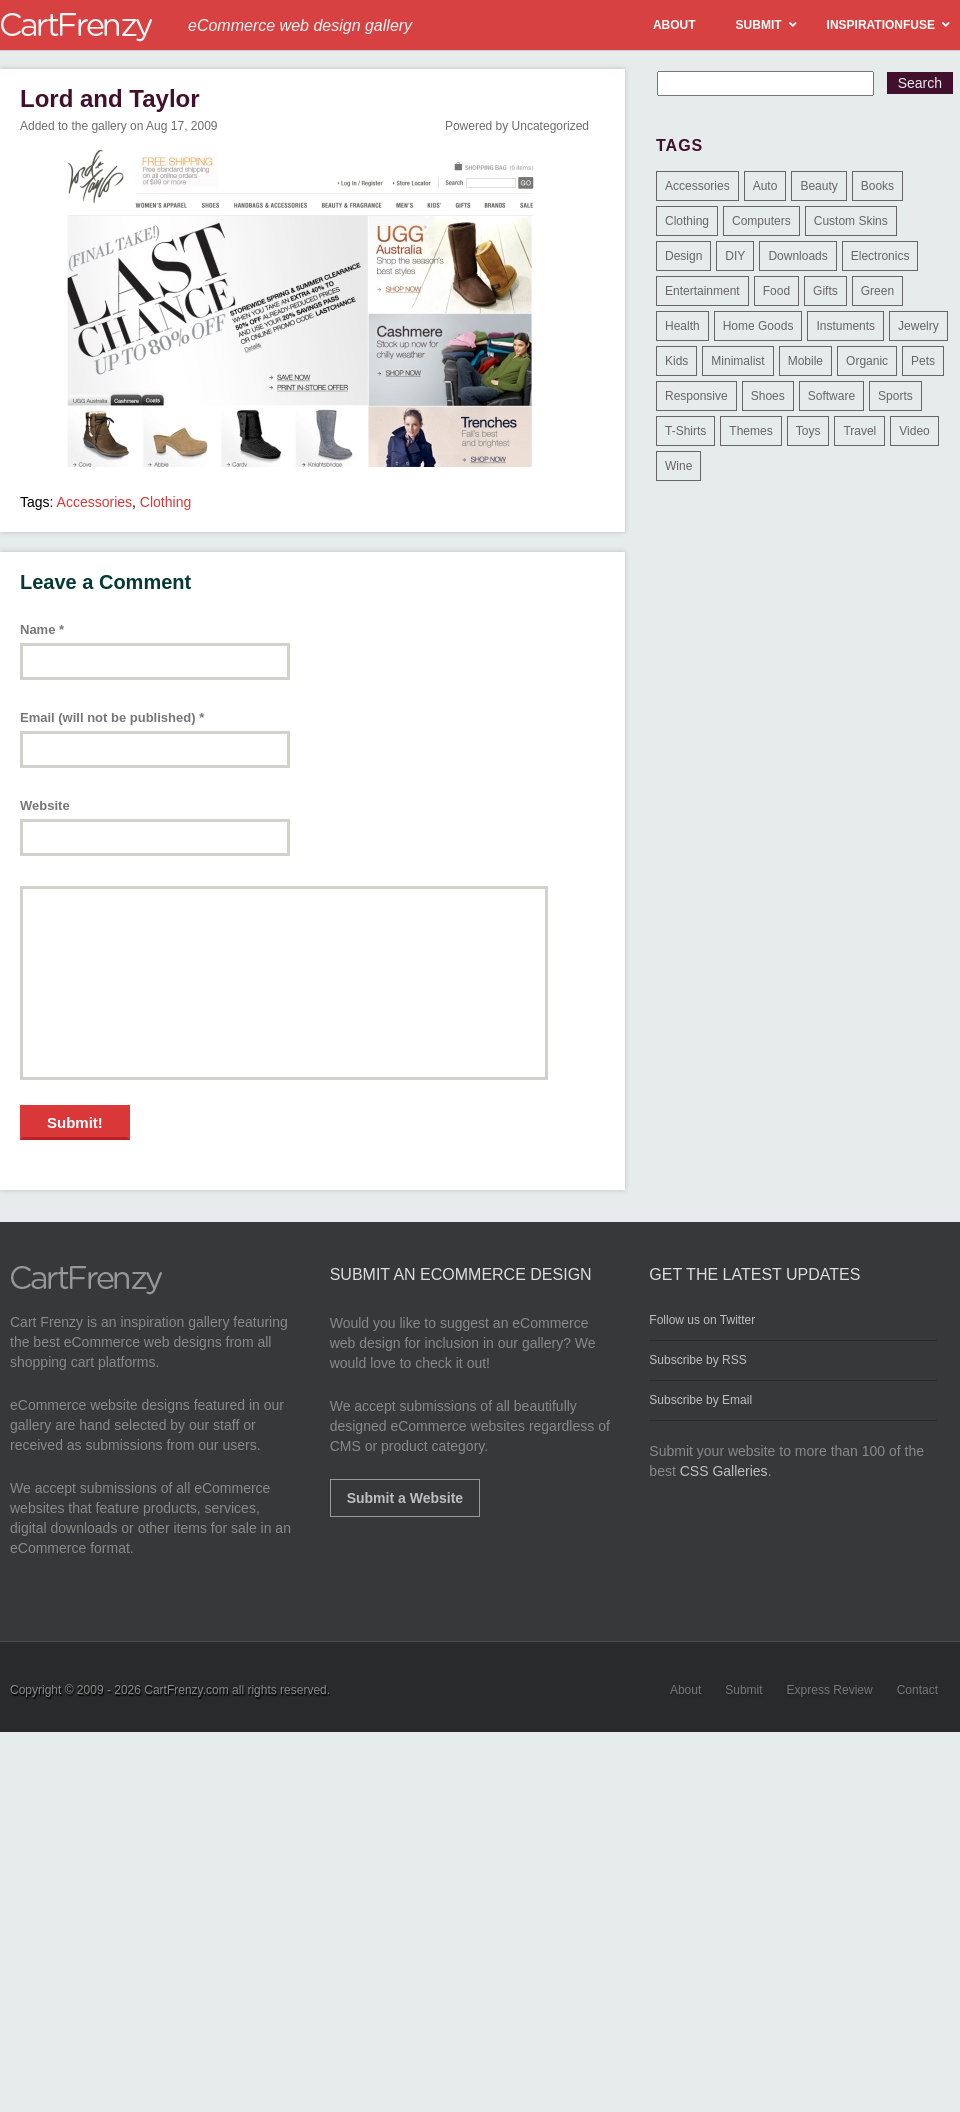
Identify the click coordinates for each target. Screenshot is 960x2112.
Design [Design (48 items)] (683, 256)
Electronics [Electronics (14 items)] (880, 256)
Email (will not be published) (112, 717)
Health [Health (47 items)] (682, 326)
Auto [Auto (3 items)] (765, 186)
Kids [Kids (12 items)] (676, 361)
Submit (743, 1690)
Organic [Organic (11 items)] (867, 361)
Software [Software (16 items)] (831, 396)
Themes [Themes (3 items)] (750, 431)
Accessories (94, 502)
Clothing (165, 502)
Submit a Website (405, 1498)
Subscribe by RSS (697, 1360)
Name (42, 629)
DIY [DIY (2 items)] (735, 256)
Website (45, 805)
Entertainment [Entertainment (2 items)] (702, 291)
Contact (917, 1690)
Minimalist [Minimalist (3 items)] (737, 361)
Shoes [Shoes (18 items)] (768, 396)
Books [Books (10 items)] (877, 186)
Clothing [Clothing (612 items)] (687, 221)
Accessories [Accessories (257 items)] (697, 186)
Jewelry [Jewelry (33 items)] (918, 326)
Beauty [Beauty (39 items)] (818, 186)
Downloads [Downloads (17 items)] (797, 256)
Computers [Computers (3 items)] (761, 221)
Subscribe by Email (700, 1400)
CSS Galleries (724, 1471)
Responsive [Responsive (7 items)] (696, 396)
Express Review (830, 1690)
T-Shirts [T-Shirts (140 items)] (685, 431)
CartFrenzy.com (186, 1690)
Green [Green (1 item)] (877, 291)
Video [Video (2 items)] (914, 431)
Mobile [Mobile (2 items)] (805, 361)
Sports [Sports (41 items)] (895, 396)
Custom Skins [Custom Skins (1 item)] (851, 221)
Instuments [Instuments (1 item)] (845, 326)
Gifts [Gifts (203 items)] (825, 291)
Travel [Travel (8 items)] (859, 431)
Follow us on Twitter (702, 1320)
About (685, 1690)
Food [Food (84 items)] (776, 291)
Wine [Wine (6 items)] (678, 466)
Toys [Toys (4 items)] (808, 431)
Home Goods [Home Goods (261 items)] (758, 326)
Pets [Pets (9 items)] (923, 361)
